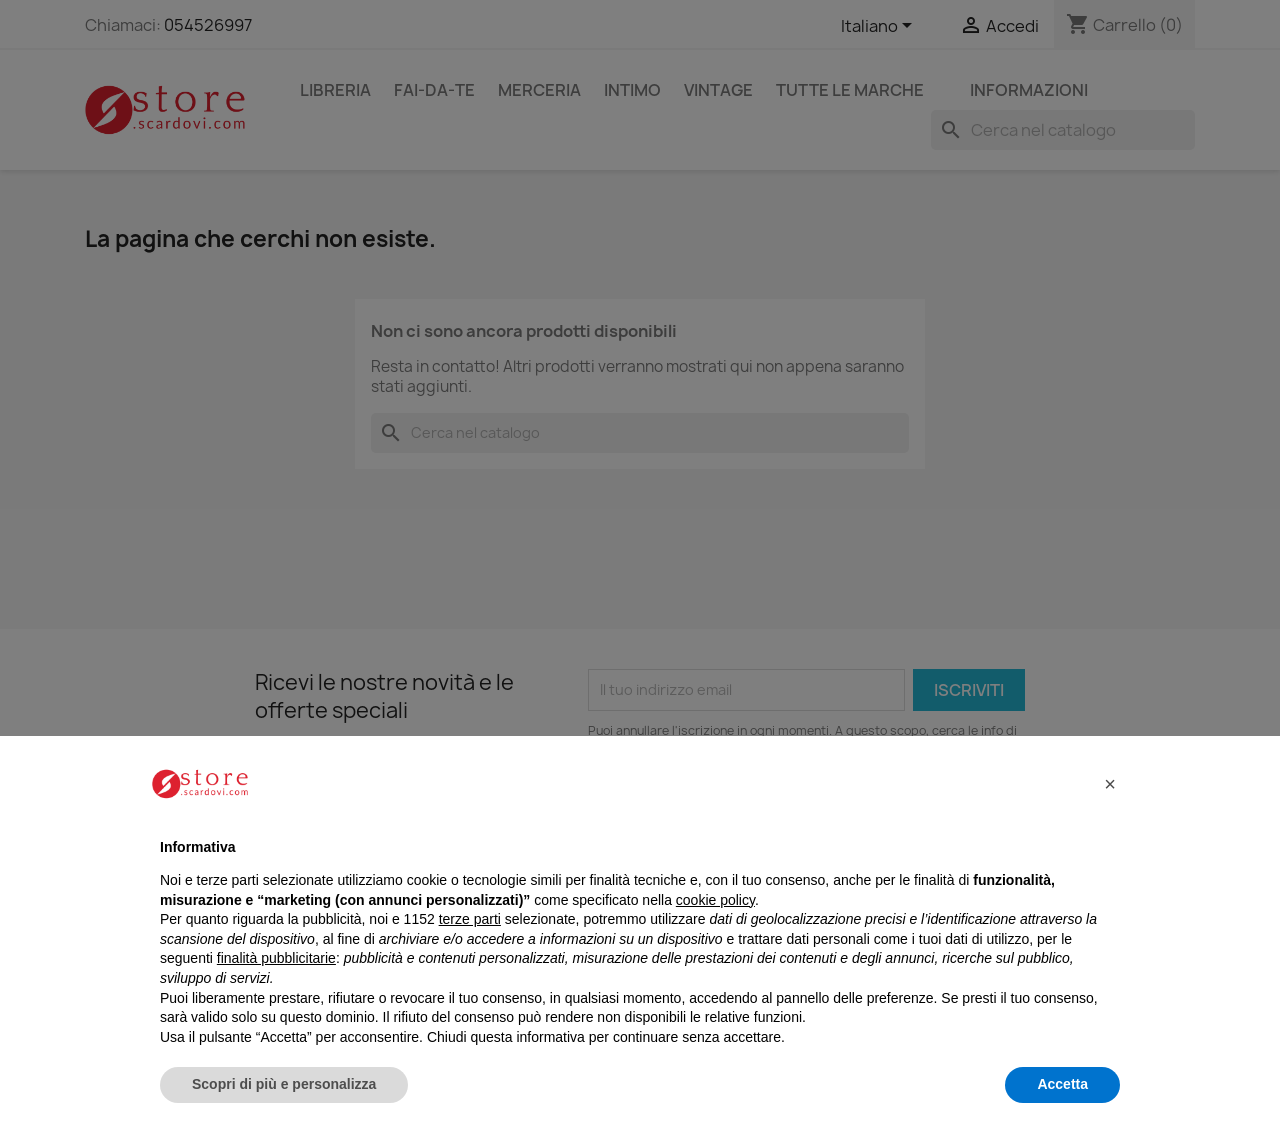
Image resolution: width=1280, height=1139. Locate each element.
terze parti (470, 919)
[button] (1110, 784)
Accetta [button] (1062, 1084)
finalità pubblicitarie (276, 958)
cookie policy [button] (715, 900)
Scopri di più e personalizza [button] (284, 1084)
